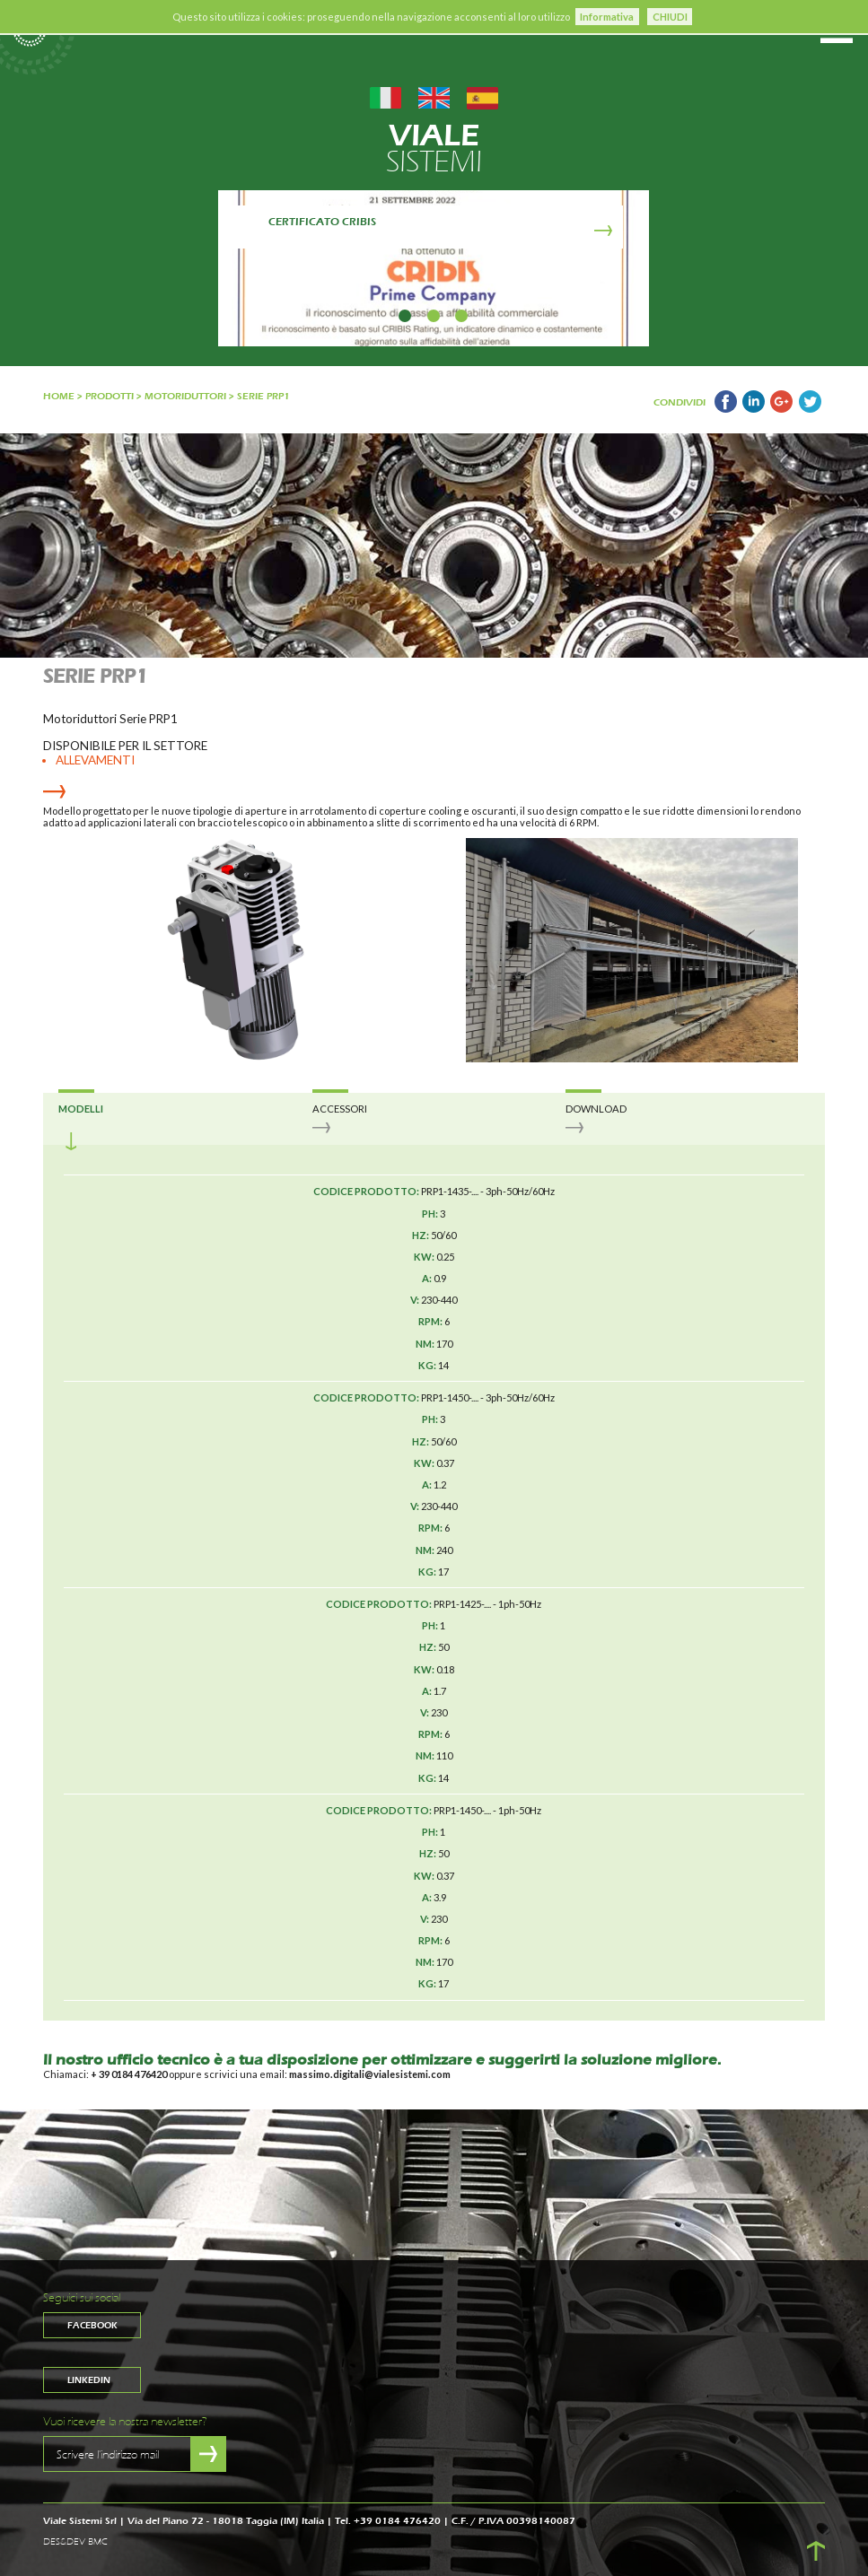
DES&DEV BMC (75, 2542)
